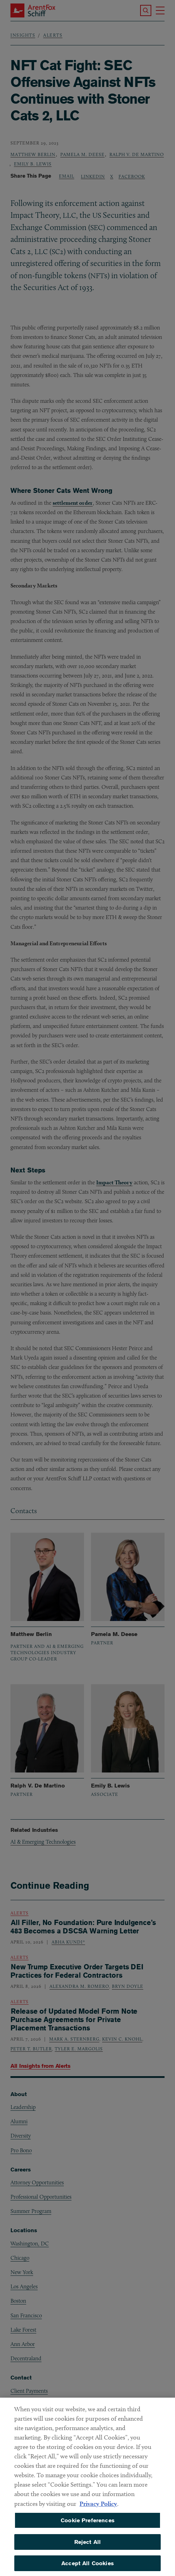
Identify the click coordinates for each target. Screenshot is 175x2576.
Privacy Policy (98, 2508)
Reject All (87, 2547)
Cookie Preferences (87, 2525)
